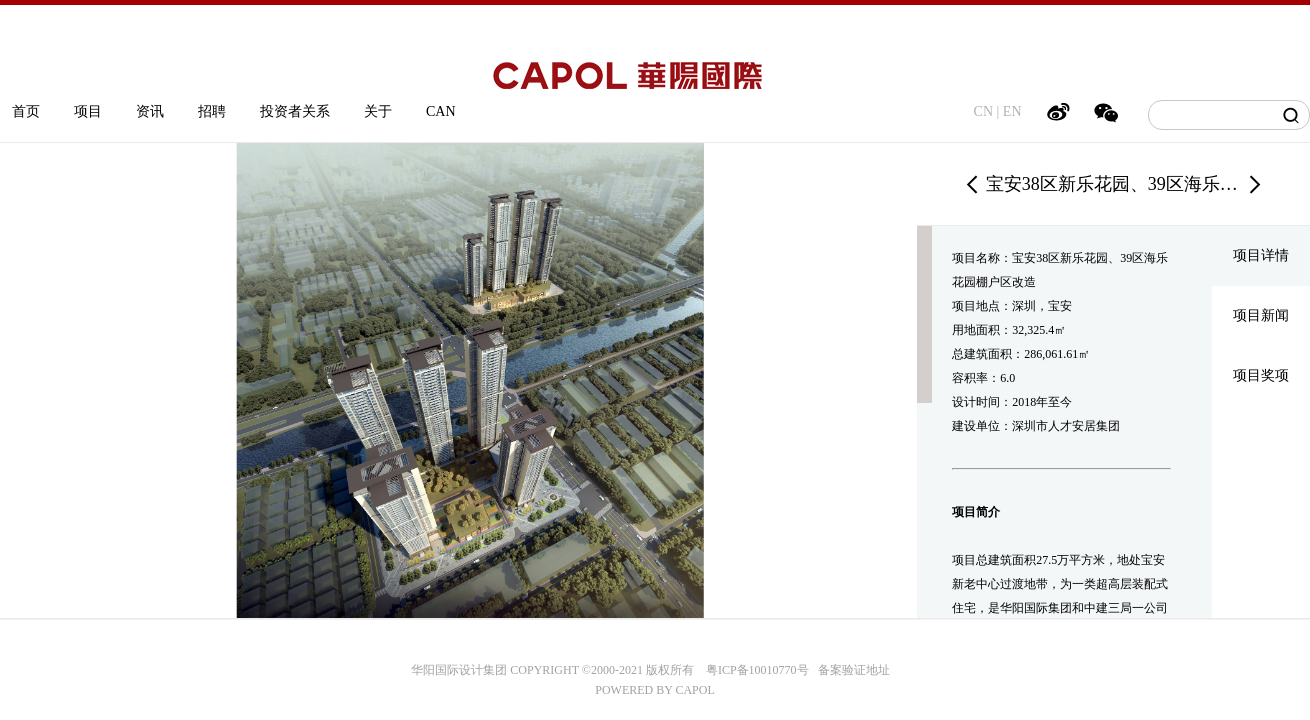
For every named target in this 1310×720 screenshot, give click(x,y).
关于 (378, 111)
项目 (88, 111)
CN (983, 111)
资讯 (150, 111)
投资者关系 (295, 111)
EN (1012, 111)
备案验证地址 (849, 670)
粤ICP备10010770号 (757, 670)
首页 (26, 111)
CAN (441, 111)
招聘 (212, 111)
